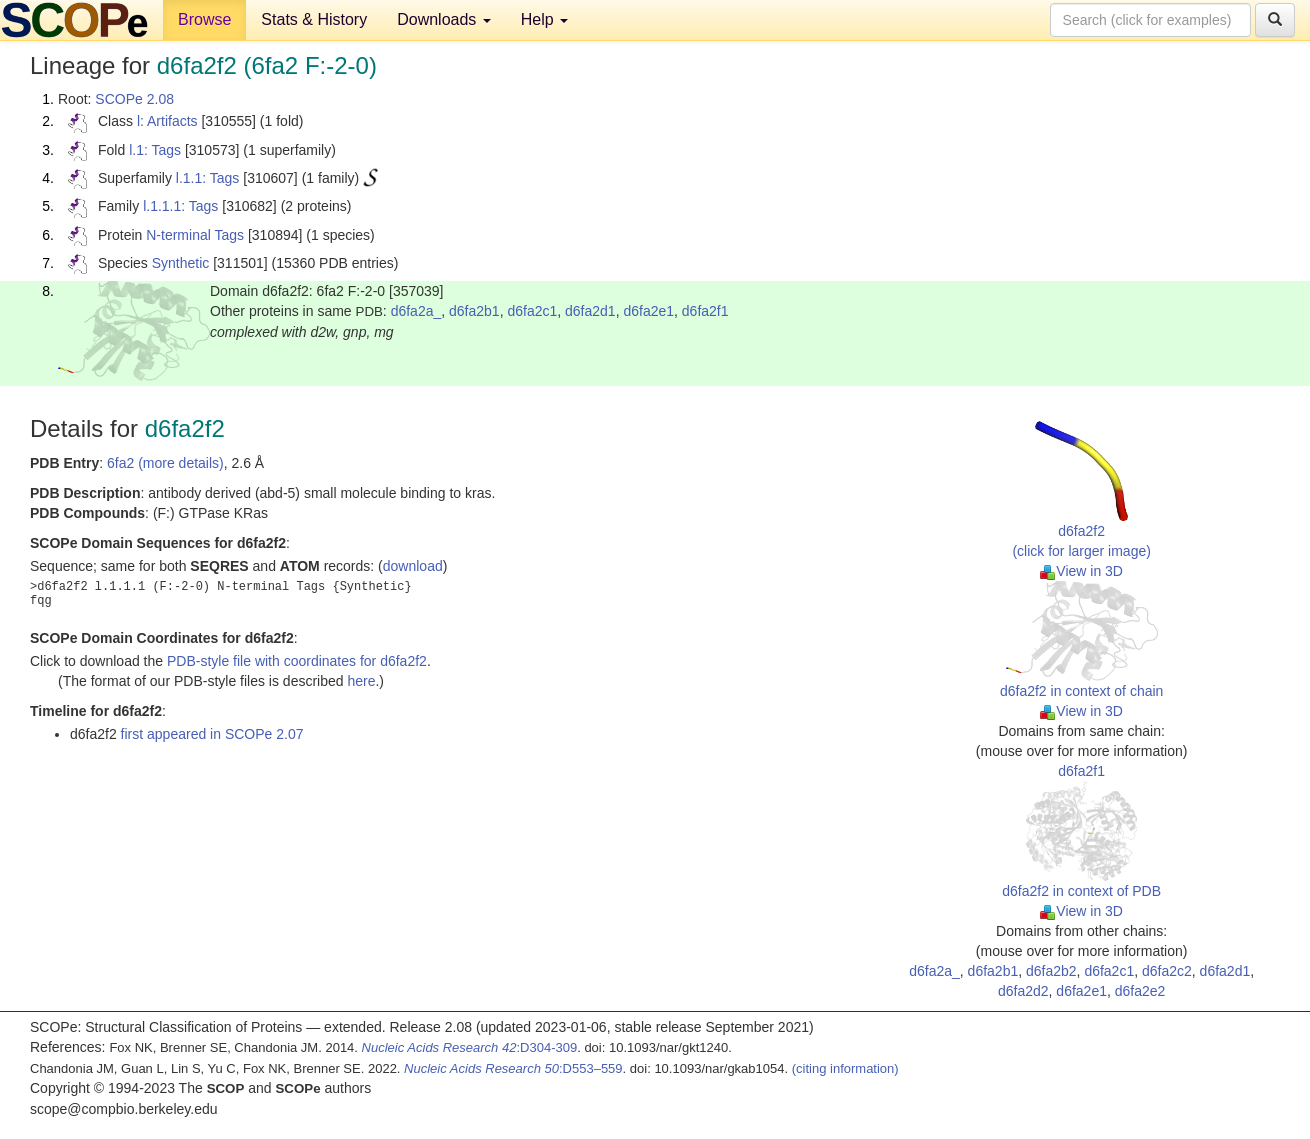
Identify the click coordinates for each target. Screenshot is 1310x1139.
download (413, 566)
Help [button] (544, 19)
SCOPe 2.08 (134, 99)
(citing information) (845, 1068)
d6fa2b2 (1051, 971)
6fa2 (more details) (165, 463)
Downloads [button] (444, 19)
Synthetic (181, 263)
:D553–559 (513, 1068)
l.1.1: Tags (208, 178)
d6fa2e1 (648, 311)
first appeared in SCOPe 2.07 (212, 734)
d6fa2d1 (590, 311)
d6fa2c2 (1167, 971)
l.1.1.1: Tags (180, 206)
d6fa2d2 (1023, 991)
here (361, 681)
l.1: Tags (155, 150)
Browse (204, 19)
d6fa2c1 (532, 311)
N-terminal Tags (195, 235)
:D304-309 (470, 1047)
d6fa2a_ (416, 311)
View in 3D (1081, 571)
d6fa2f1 (705, 311)
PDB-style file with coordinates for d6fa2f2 (297, 661)
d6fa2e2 (1140, 991)
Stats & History (314, 19)
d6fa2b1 (474, 311)
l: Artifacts (167, 121)
